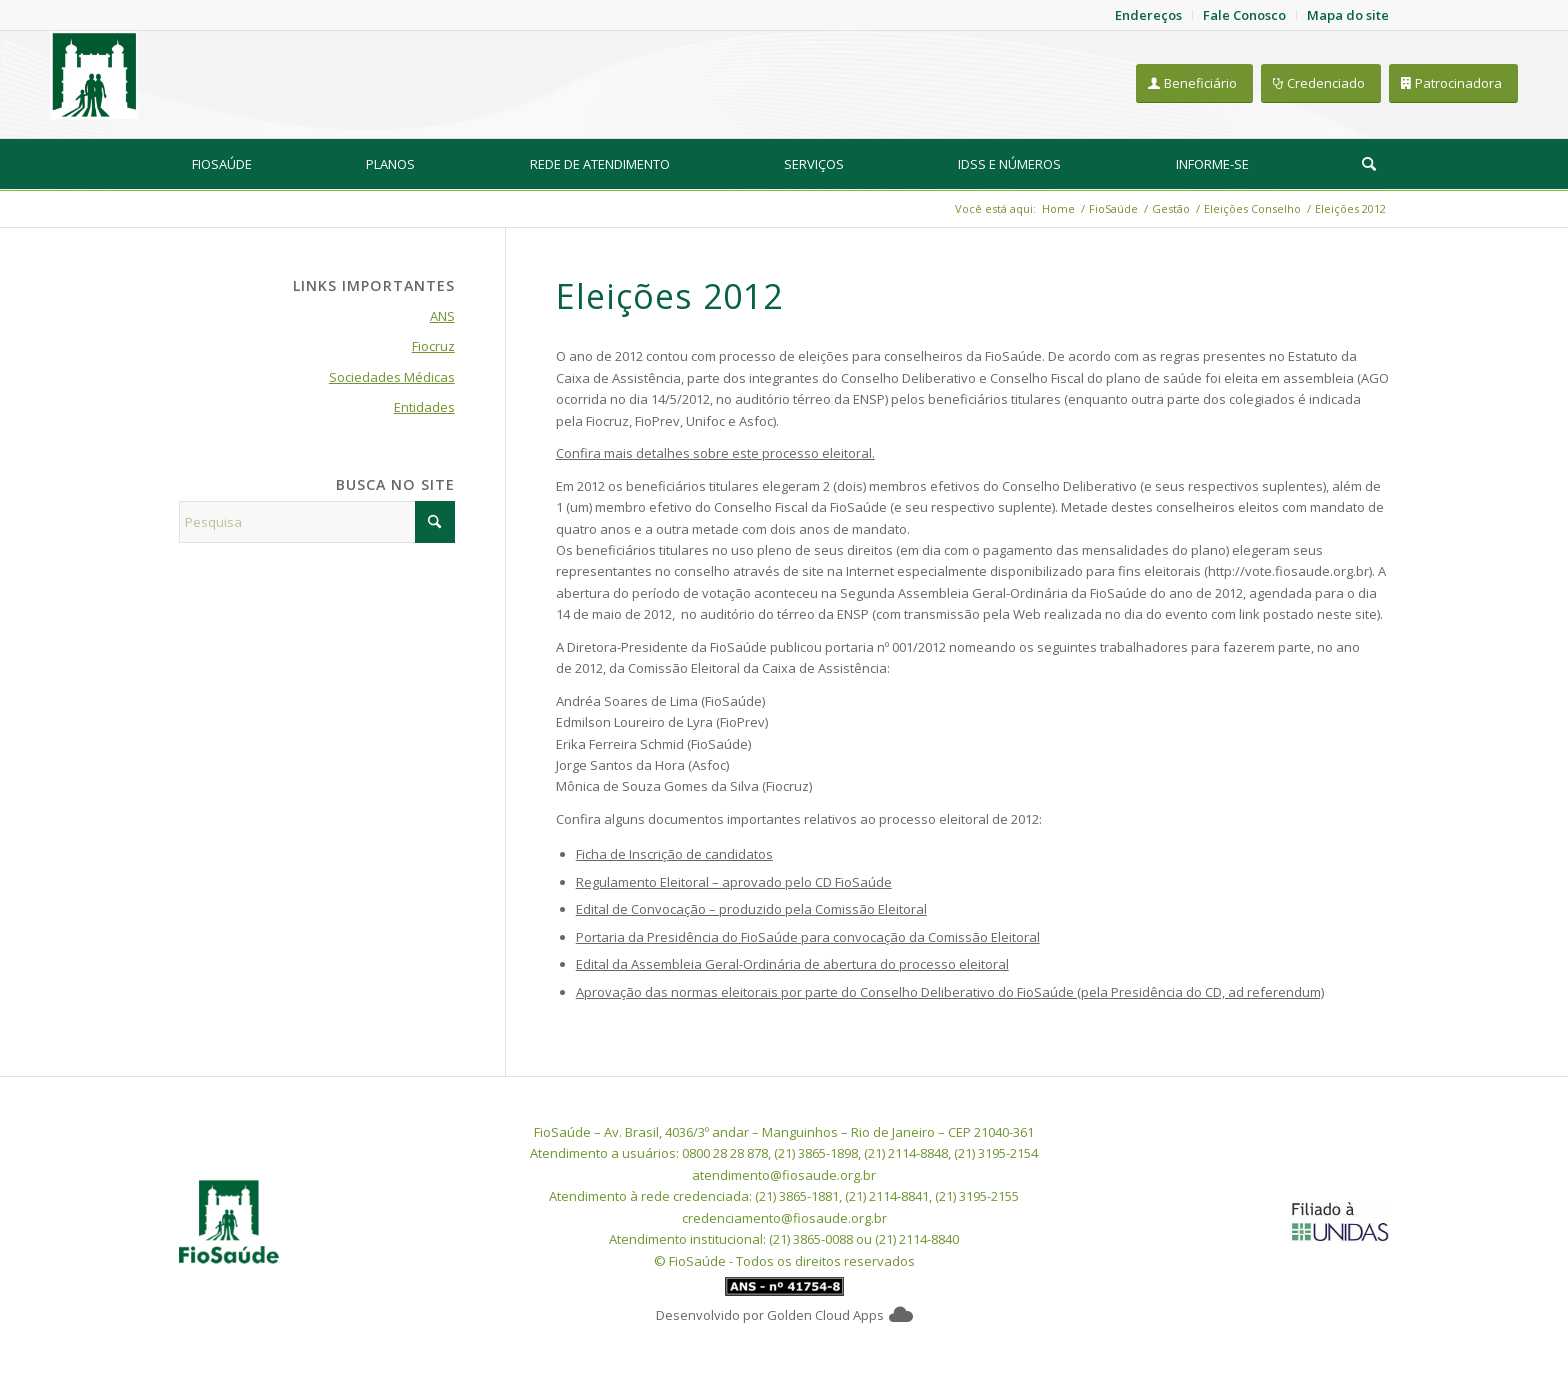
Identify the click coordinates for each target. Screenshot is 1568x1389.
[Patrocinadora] (1453, 83)
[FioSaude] (94, 75)
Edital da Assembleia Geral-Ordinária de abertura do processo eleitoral (792, 964)
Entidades (424, 407)
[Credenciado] (1321, 83)
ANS (442, 316)
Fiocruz (433, 346)
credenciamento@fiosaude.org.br (784, 1218)
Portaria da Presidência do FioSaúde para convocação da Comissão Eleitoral (808, 937)
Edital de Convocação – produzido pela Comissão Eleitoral (751, 909)
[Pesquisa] (1369, 164)
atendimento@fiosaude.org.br (784, 1175)
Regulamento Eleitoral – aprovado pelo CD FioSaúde (734, 882)
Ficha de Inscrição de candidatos (674, 854)
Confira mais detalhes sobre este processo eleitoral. (715, 453)
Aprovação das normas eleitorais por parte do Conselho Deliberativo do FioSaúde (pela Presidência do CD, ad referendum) (950, 992)
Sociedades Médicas (392, 377)
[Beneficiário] (1194, 83)
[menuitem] (222, 164)
